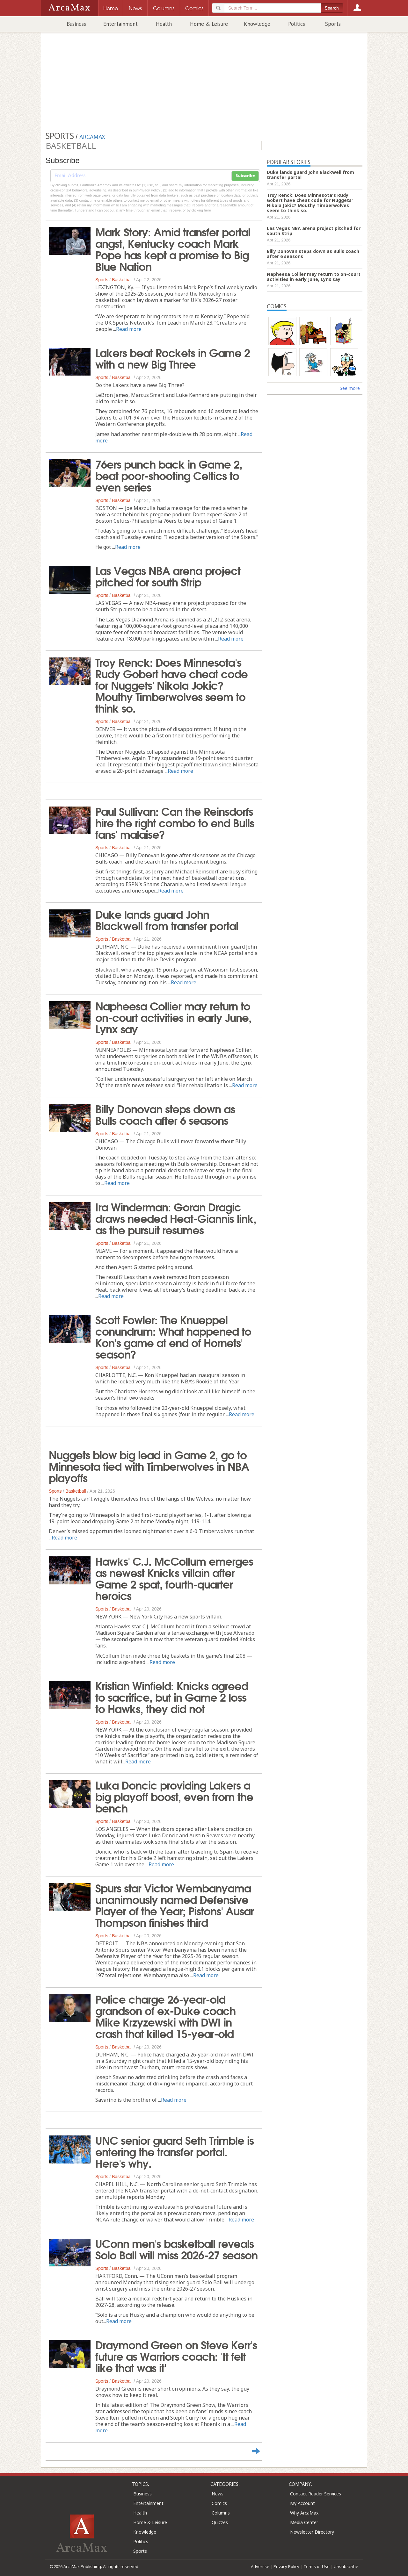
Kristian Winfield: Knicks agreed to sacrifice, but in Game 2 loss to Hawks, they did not (171, 1696)
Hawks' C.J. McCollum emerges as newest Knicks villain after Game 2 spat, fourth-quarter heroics (174, 1577)
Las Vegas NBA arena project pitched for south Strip (167, 576)
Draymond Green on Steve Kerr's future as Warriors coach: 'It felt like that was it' (176, 2355)
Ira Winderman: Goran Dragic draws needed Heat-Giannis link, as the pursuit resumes (175, 1218)
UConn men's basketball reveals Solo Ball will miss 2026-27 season (176, 2249)
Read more (129, 329)
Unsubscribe (346, 2566)
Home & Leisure (209, 23)
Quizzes (220, 2522)
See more (350, 388)
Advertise (260, 2566)
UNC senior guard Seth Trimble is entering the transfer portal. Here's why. (174, 2151)
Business (76, 23)
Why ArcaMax (304, 2513)
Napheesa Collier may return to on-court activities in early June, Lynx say (173, 1017)
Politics (296, 23)
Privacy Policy (286, 2566)
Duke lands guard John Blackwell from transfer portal (166, 919)
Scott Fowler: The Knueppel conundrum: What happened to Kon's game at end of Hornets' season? (173, 1336)
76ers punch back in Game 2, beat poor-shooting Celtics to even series (168, 475)
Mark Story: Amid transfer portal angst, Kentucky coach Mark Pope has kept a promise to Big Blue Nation (172, 248)
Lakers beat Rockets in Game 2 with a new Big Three (172, 358)
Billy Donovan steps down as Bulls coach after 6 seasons (165, 1114)
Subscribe (245, 176)
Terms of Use (316, 2566)
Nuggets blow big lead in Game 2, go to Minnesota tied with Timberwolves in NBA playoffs (149, 1465)
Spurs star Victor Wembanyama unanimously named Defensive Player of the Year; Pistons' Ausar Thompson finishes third (174, 1904)
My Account (302, 2503)
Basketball (122, 279)
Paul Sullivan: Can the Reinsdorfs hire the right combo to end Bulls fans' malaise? (174, 822)
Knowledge (257, 23)
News (217, 2494)
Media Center (304, 2522)
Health (164, 23)
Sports (333, 23)
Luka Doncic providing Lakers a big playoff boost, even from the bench (174, 1796)
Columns (221, 2513)
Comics (219, 2503)
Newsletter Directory (312, 2532)
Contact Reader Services (315, 2494)
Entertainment (120, 23)
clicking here (201, 210)
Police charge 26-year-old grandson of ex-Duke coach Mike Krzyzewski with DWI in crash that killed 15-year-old (165, 2015)
